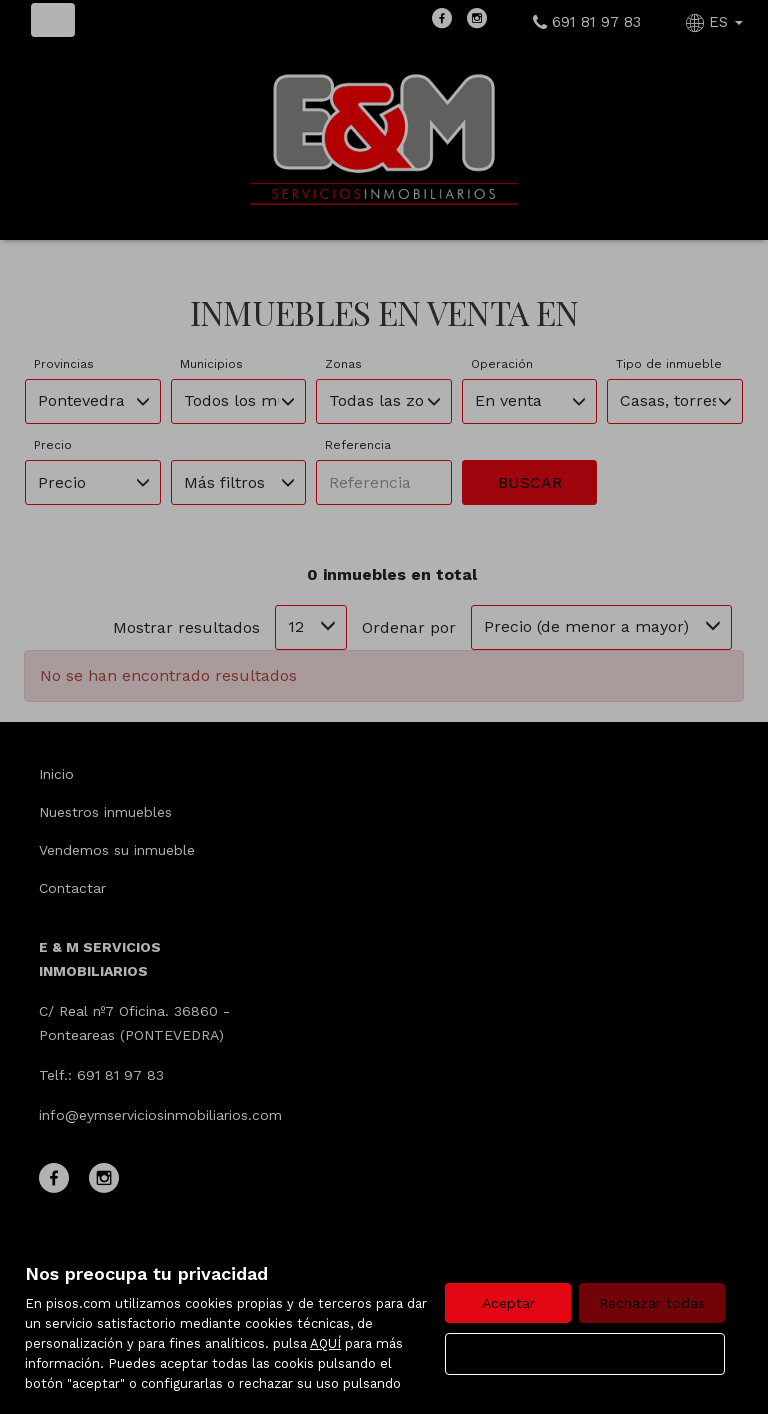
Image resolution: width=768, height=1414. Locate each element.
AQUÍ (325, 1343)
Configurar (585, 1354)
